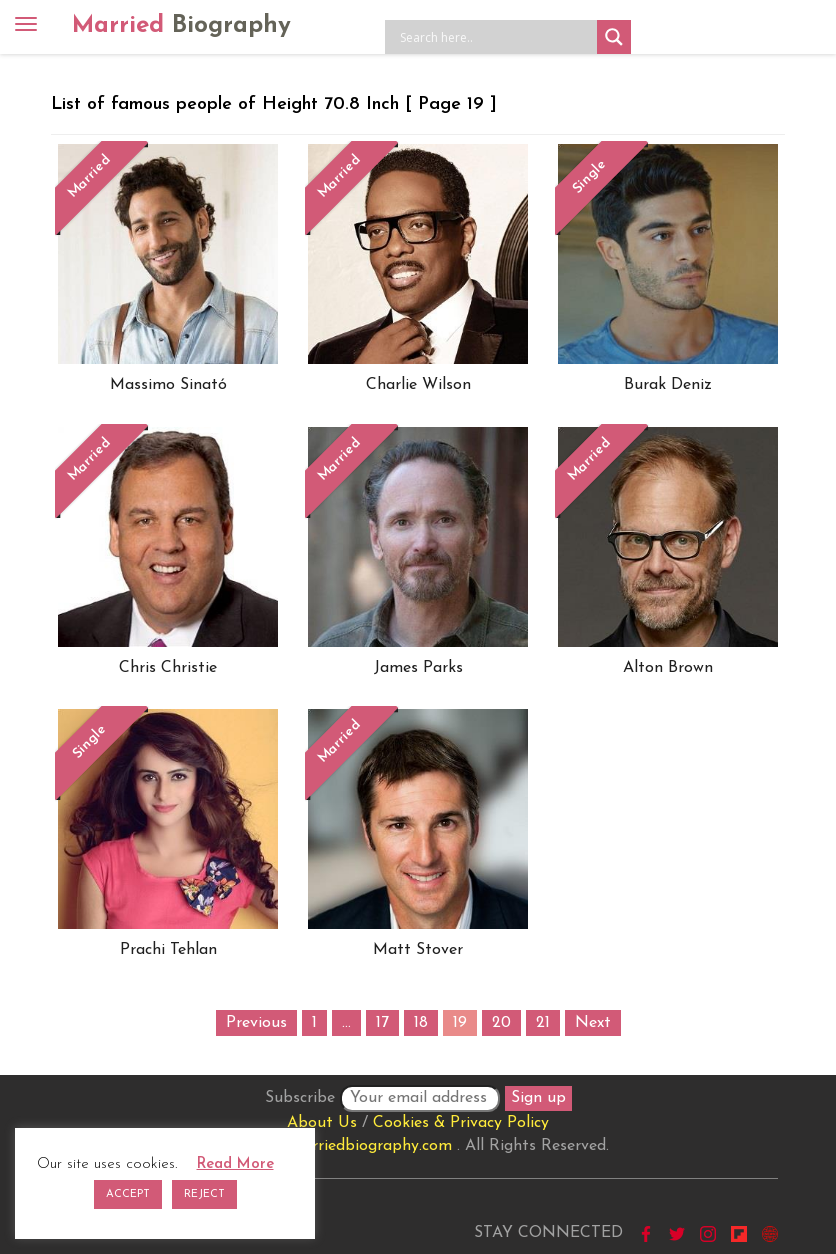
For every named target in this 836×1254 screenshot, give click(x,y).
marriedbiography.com (370, 1146)
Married (181, 26)
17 (382, 1023)
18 (421, 1023)
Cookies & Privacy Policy (461, 1123)
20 (501, 1023)
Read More (235, 1164)
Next (593, 1023)
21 (543, 1023)
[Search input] (496, 37)
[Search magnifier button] (614, 37)
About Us (322, 1123)
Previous (256, 1023)
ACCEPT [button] (128, 1194)
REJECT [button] (204, 1194)
